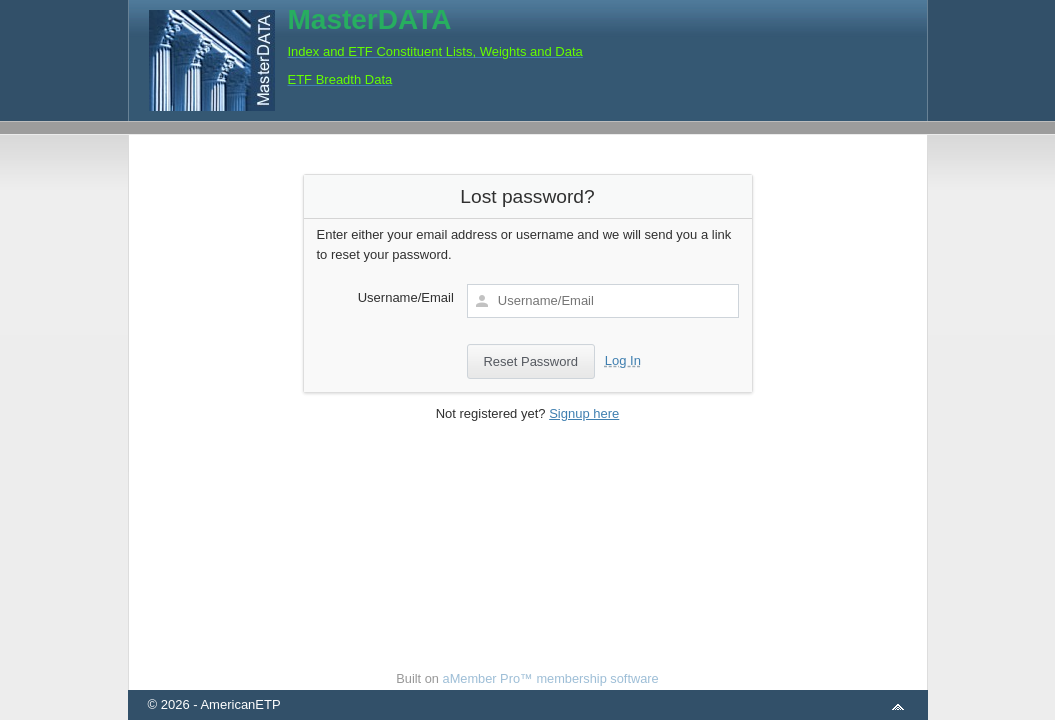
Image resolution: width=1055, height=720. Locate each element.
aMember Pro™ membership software (551, 678)
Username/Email (406, 297)
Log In (623, 360)
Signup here (584, 413)
